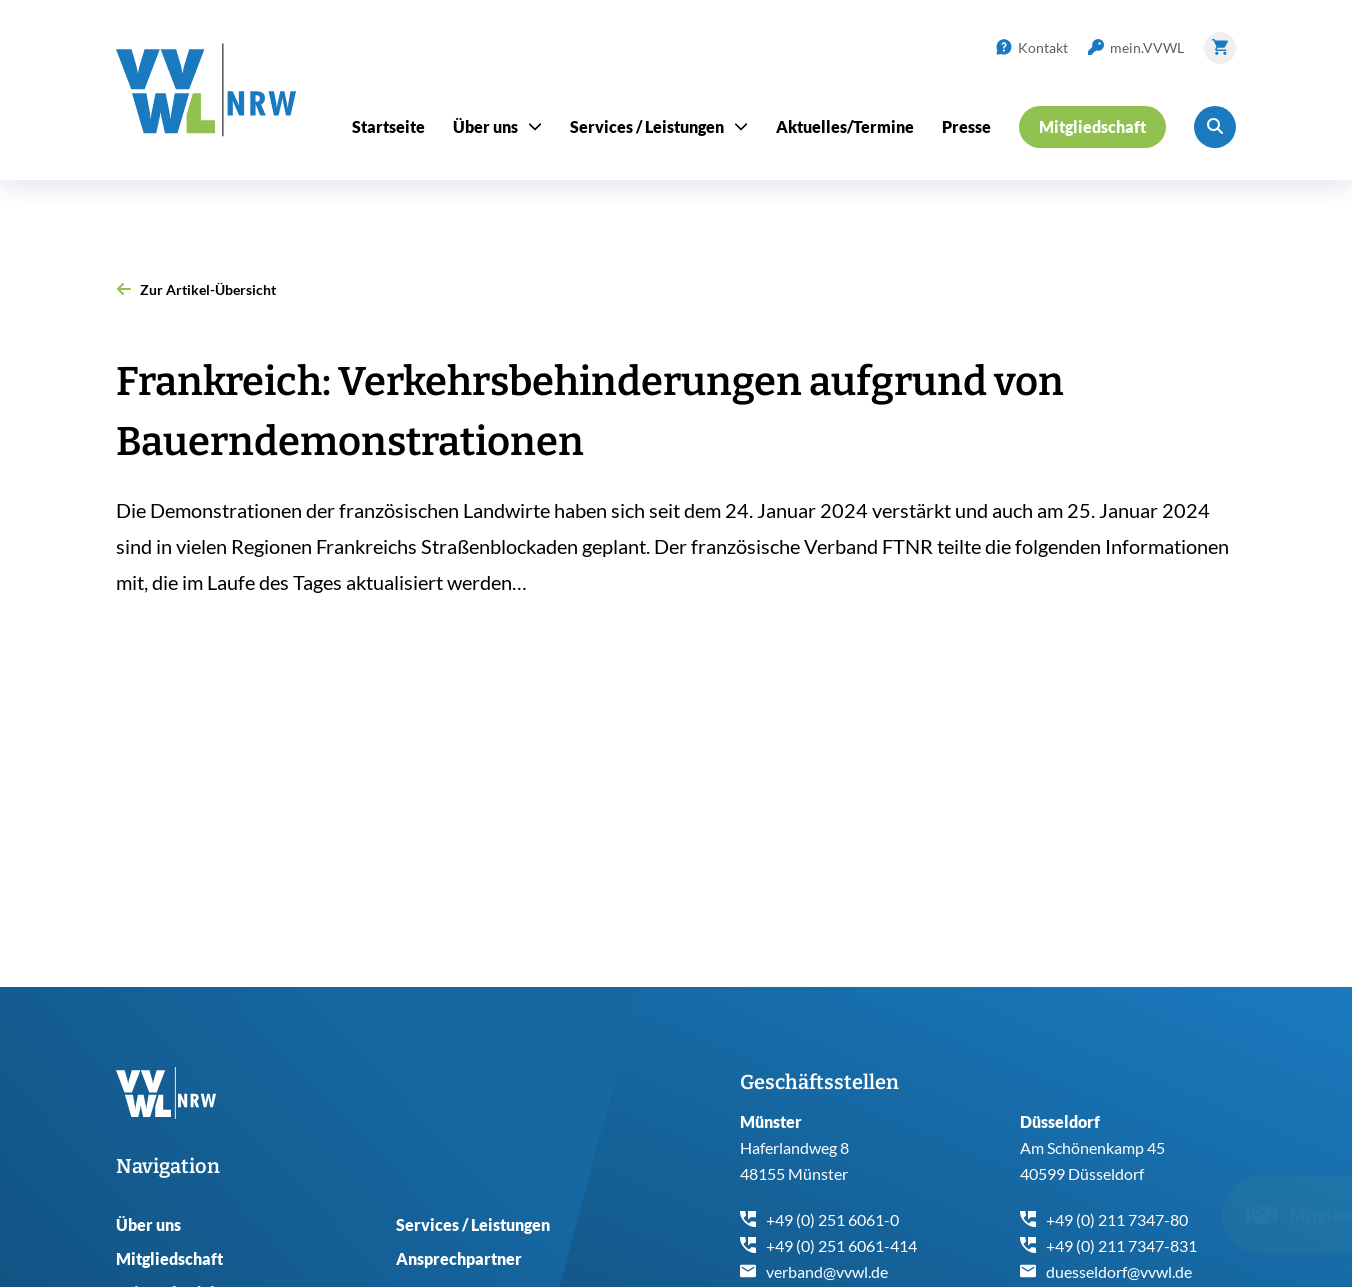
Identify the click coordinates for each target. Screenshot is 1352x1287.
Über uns (148, 1224)
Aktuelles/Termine (845, 126)
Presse (966, 126)
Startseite (388, 126)
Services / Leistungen (473, 1224)
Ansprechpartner (459, 1258)
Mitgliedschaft (169, 1258)
